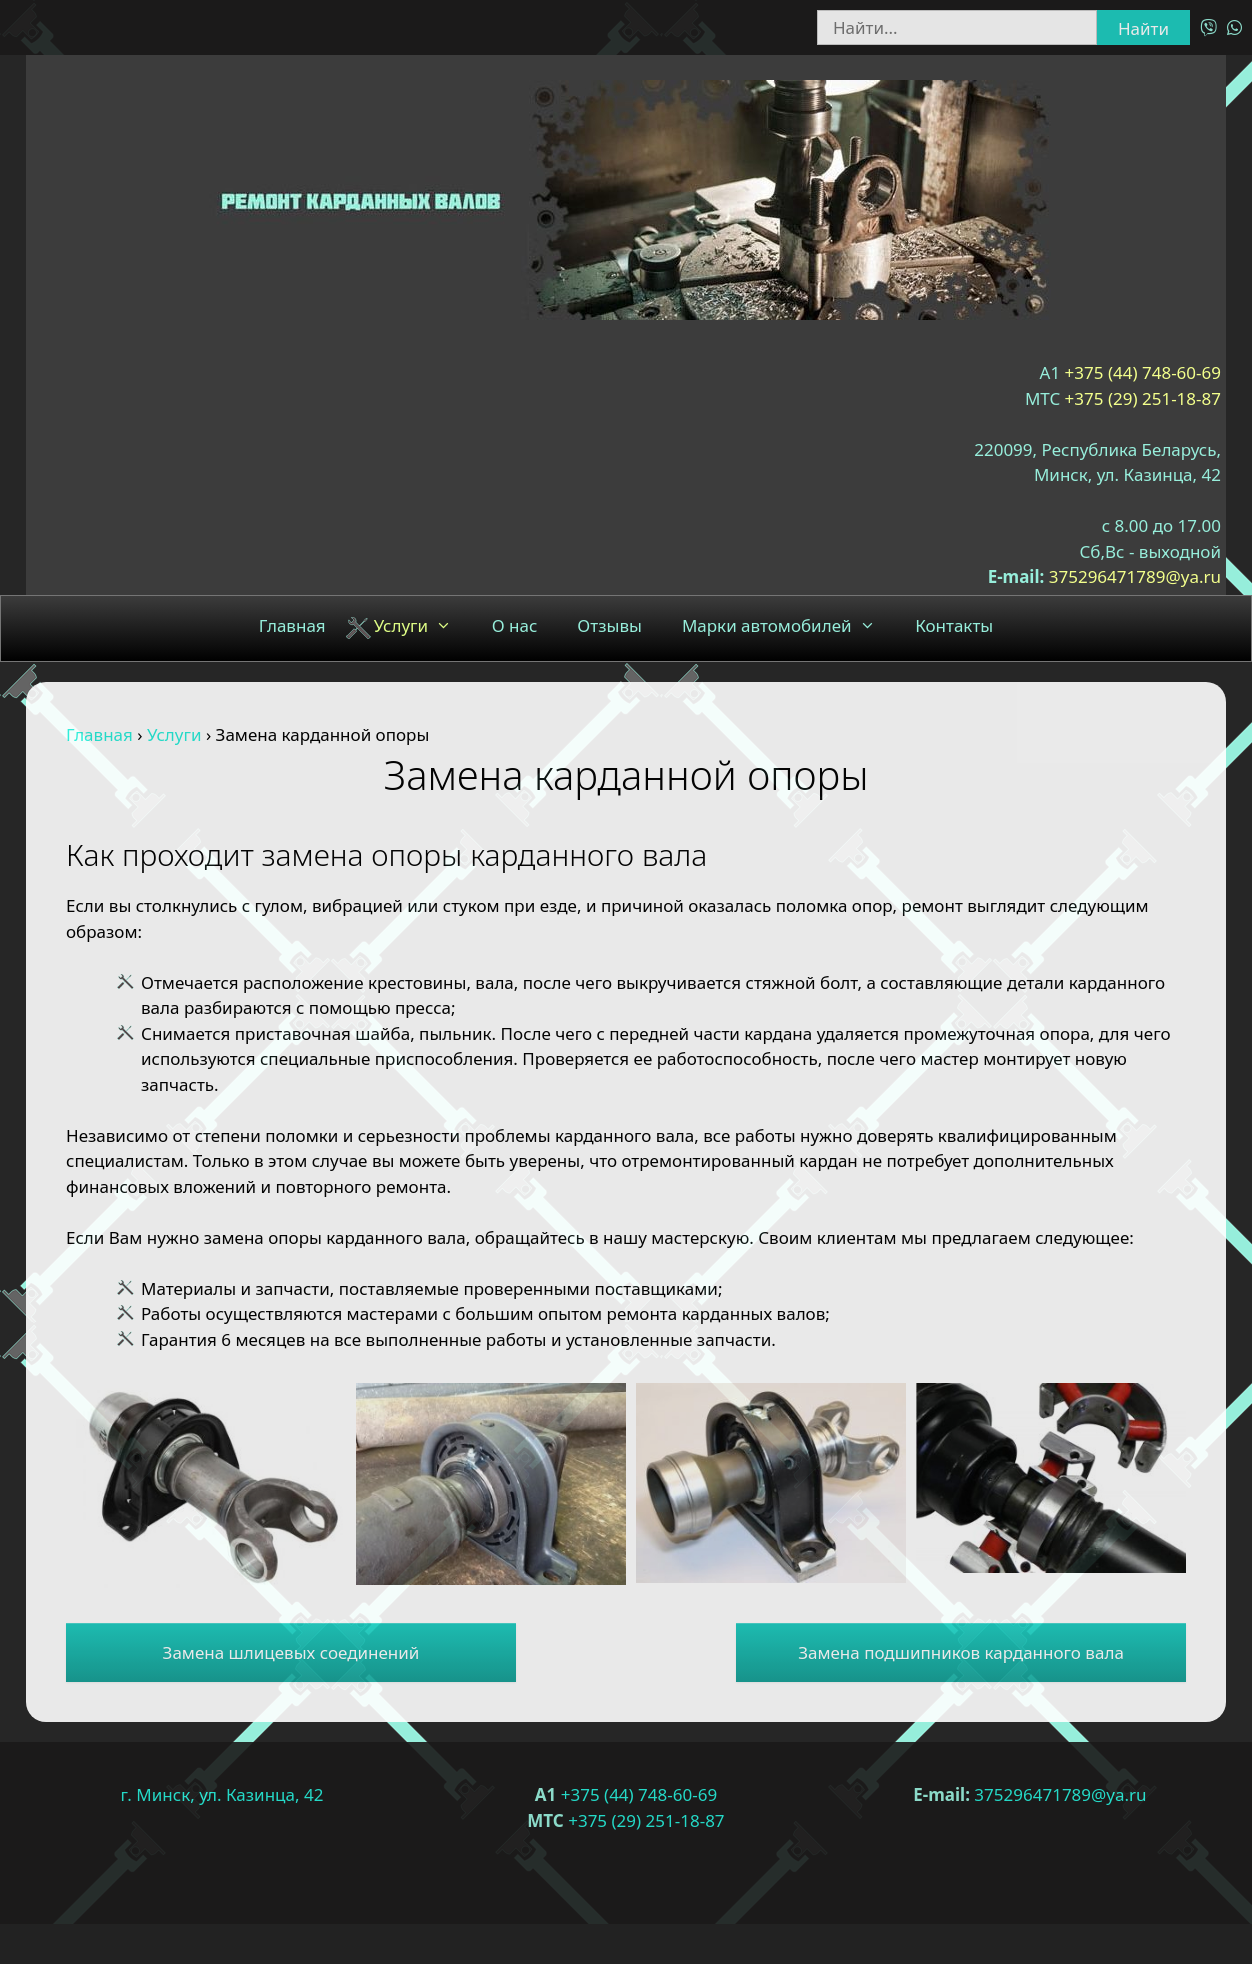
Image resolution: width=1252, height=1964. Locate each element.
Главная (292, 625)
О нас (515, 625)
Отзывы (609, 625)
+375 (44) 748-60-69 (1143, 372)
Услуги (423, 627)
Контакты (954, 625)
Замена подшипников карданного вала (961, 1652)
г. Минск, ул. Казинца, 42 (222, 1794)
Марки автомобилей (788, 626)
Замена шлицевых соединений (291, 1652)
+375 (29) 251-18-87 (1143, 398)
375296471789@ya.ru (1135, 576)
